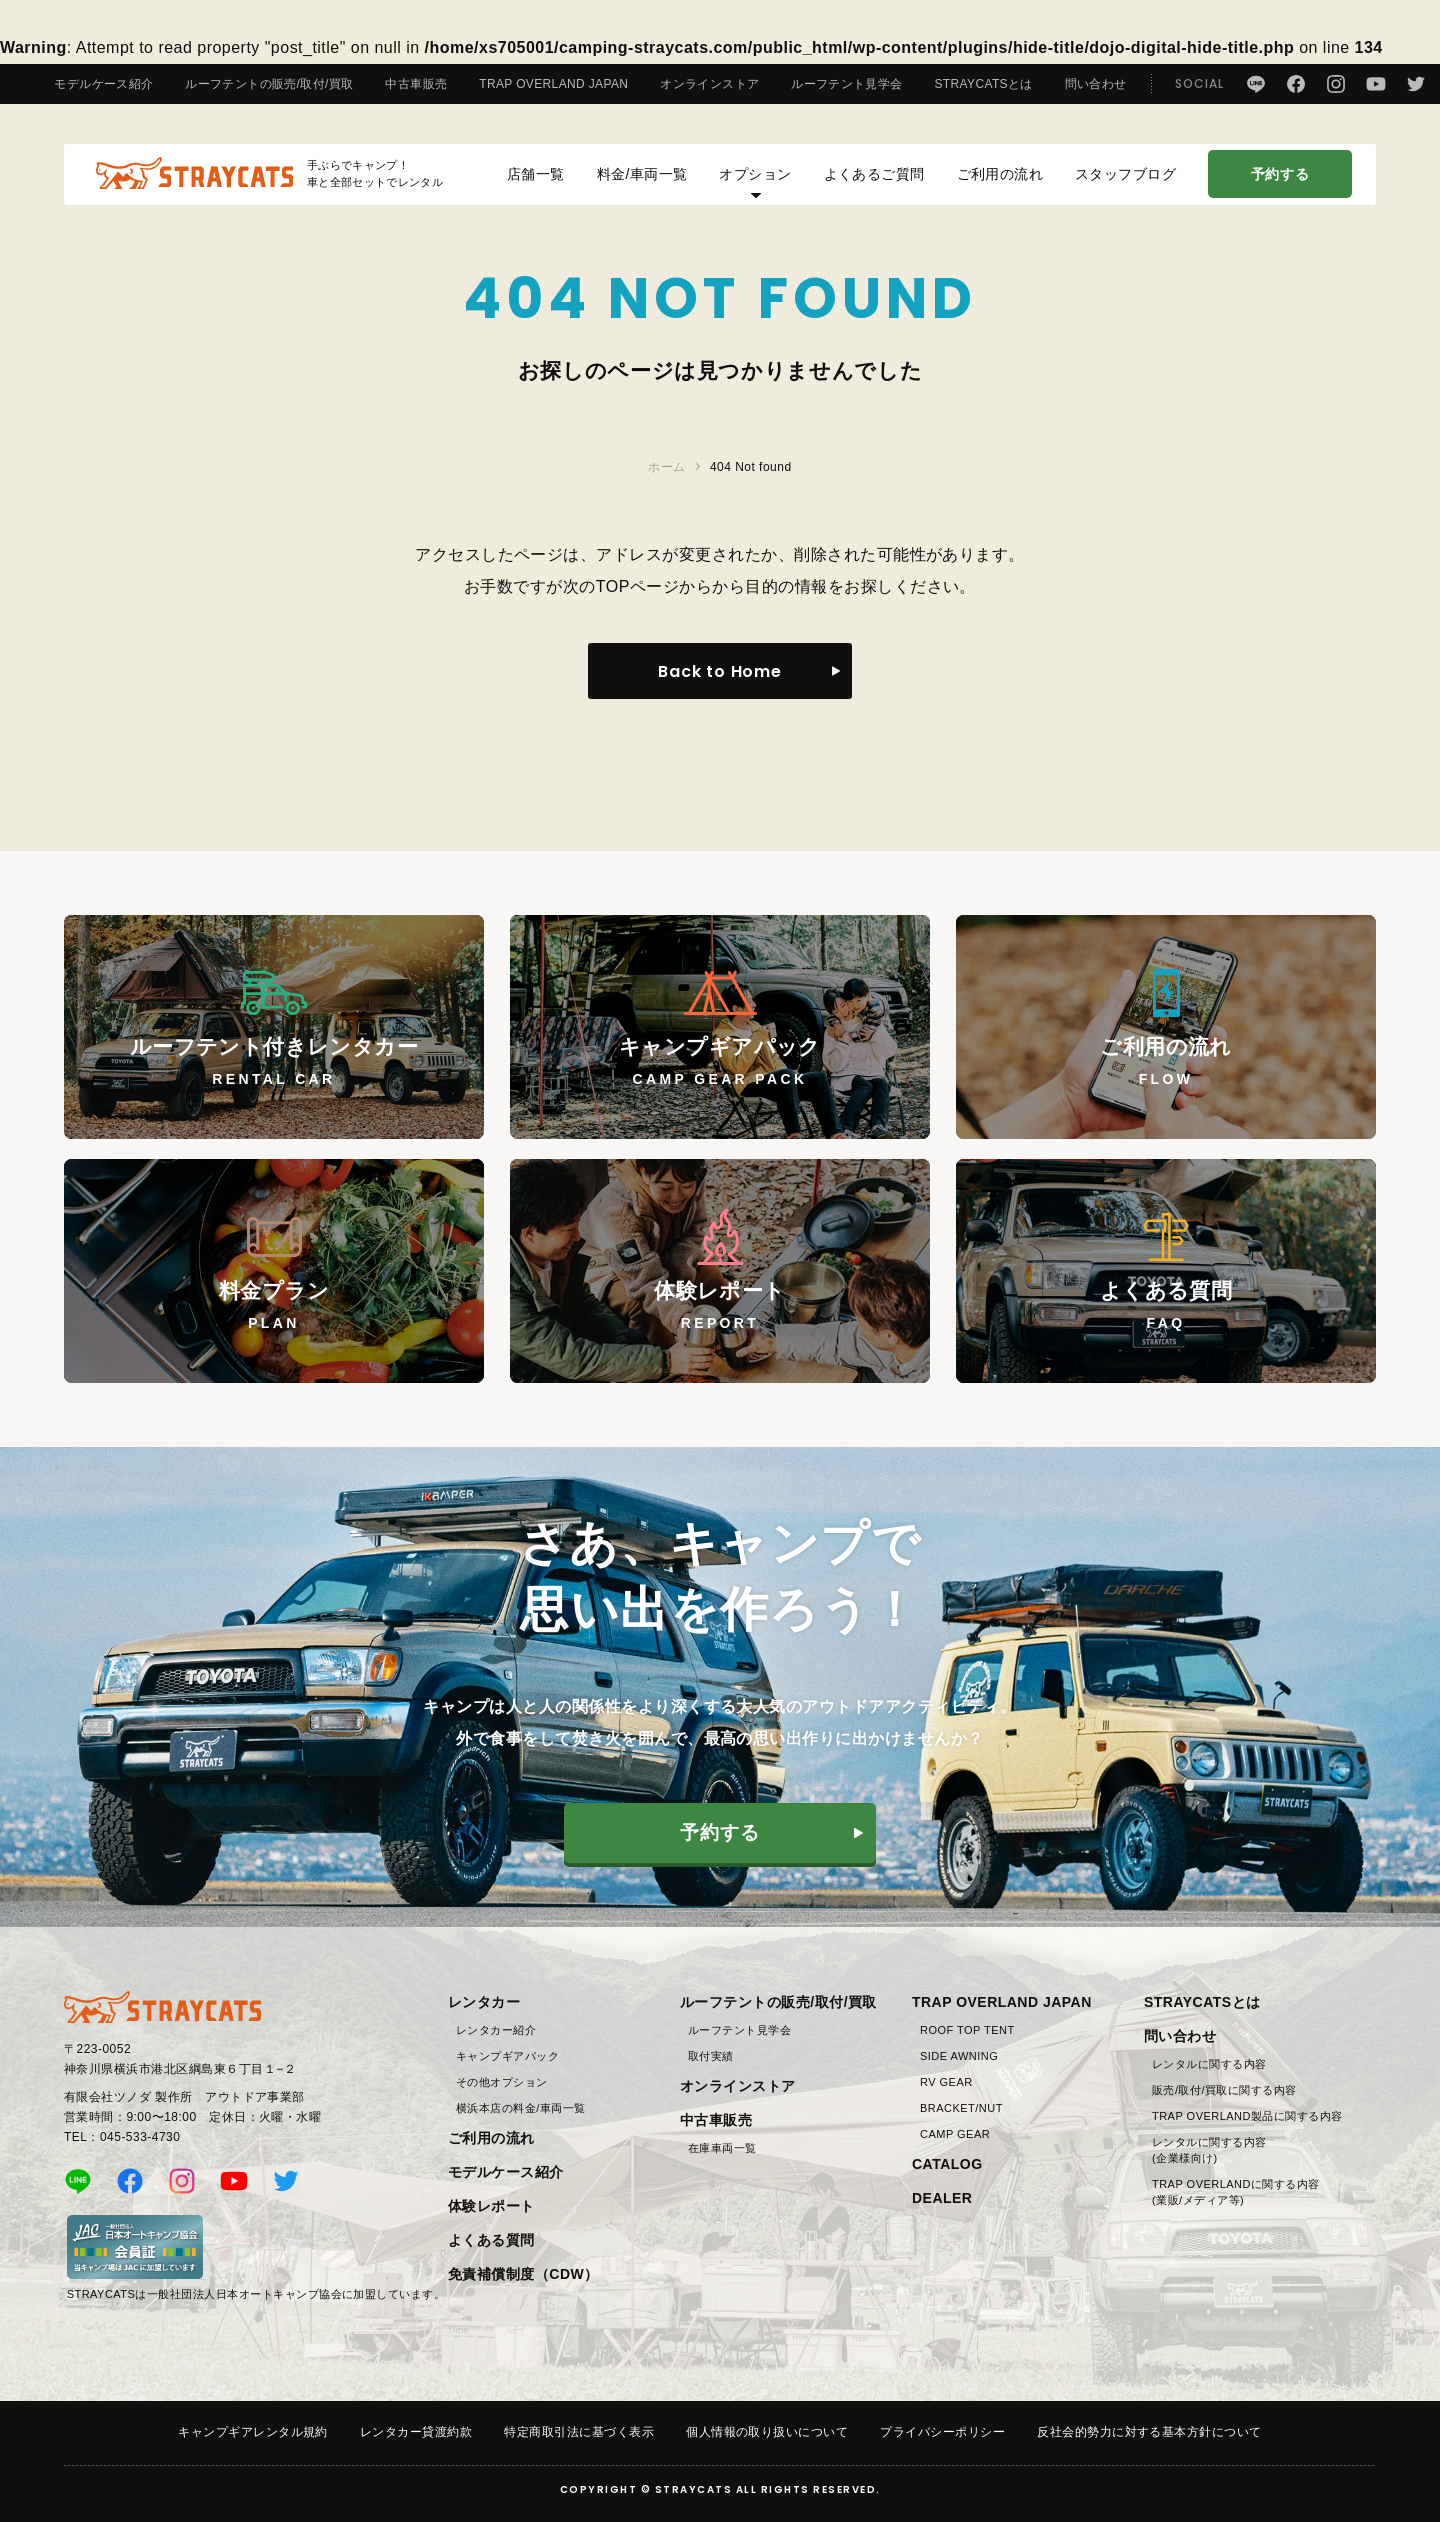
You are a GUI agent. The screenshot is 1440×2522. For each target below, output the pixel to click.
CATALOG (947, 2164)
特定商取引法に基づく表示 (579, 2432)
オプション (755, 192)
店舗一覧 (529, 184)
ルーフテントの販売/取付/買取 (269, 84)
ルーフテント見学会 (846, 84)
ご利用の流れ (1000, 184)
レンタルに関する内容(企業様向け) (1209, 2150)
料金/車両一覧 (642, 184)
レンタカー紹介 (496, 2030)
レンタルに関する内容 (1209, 2064)
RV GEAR (946, 2082)
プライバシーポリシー (942, 2432)
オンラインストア (709, 84)
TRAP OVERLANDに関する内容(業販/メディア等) (1236, 2192)
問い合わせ (1096, 84)
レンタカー (484, 2002)
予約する (1280, 184)
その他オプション (502, 2082)
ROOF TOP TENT (967, 2030)
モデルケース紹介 (103, 84)
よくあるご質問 (874, 184)
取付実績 (711, 2056)
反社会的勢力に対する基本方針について (1149, 2432)
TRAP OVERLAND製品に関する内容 (1247, 2116)
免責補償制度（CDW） (523, 2274)
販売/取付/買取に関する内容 (1224, 2090)
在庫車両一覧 (722, 2148)
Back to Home (720, 671)
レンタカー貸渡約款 (416, 2432)
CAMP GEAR (955, 2134)
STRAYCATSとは (984, 84)
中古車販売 (416, 84)
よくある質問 (491, 2240)
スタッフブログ (1125, 184)
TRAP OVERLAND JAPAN (553, 84)
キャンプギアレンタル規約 (253, 2432)
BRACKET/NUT (961, 2108)
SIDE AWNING (959, 2056)
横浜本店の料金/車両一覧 (521, 2108)
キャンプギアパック (507, 2056)
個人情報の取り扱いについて (767, 2432)
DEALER (942, 2198)
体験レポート (491, 2206)
